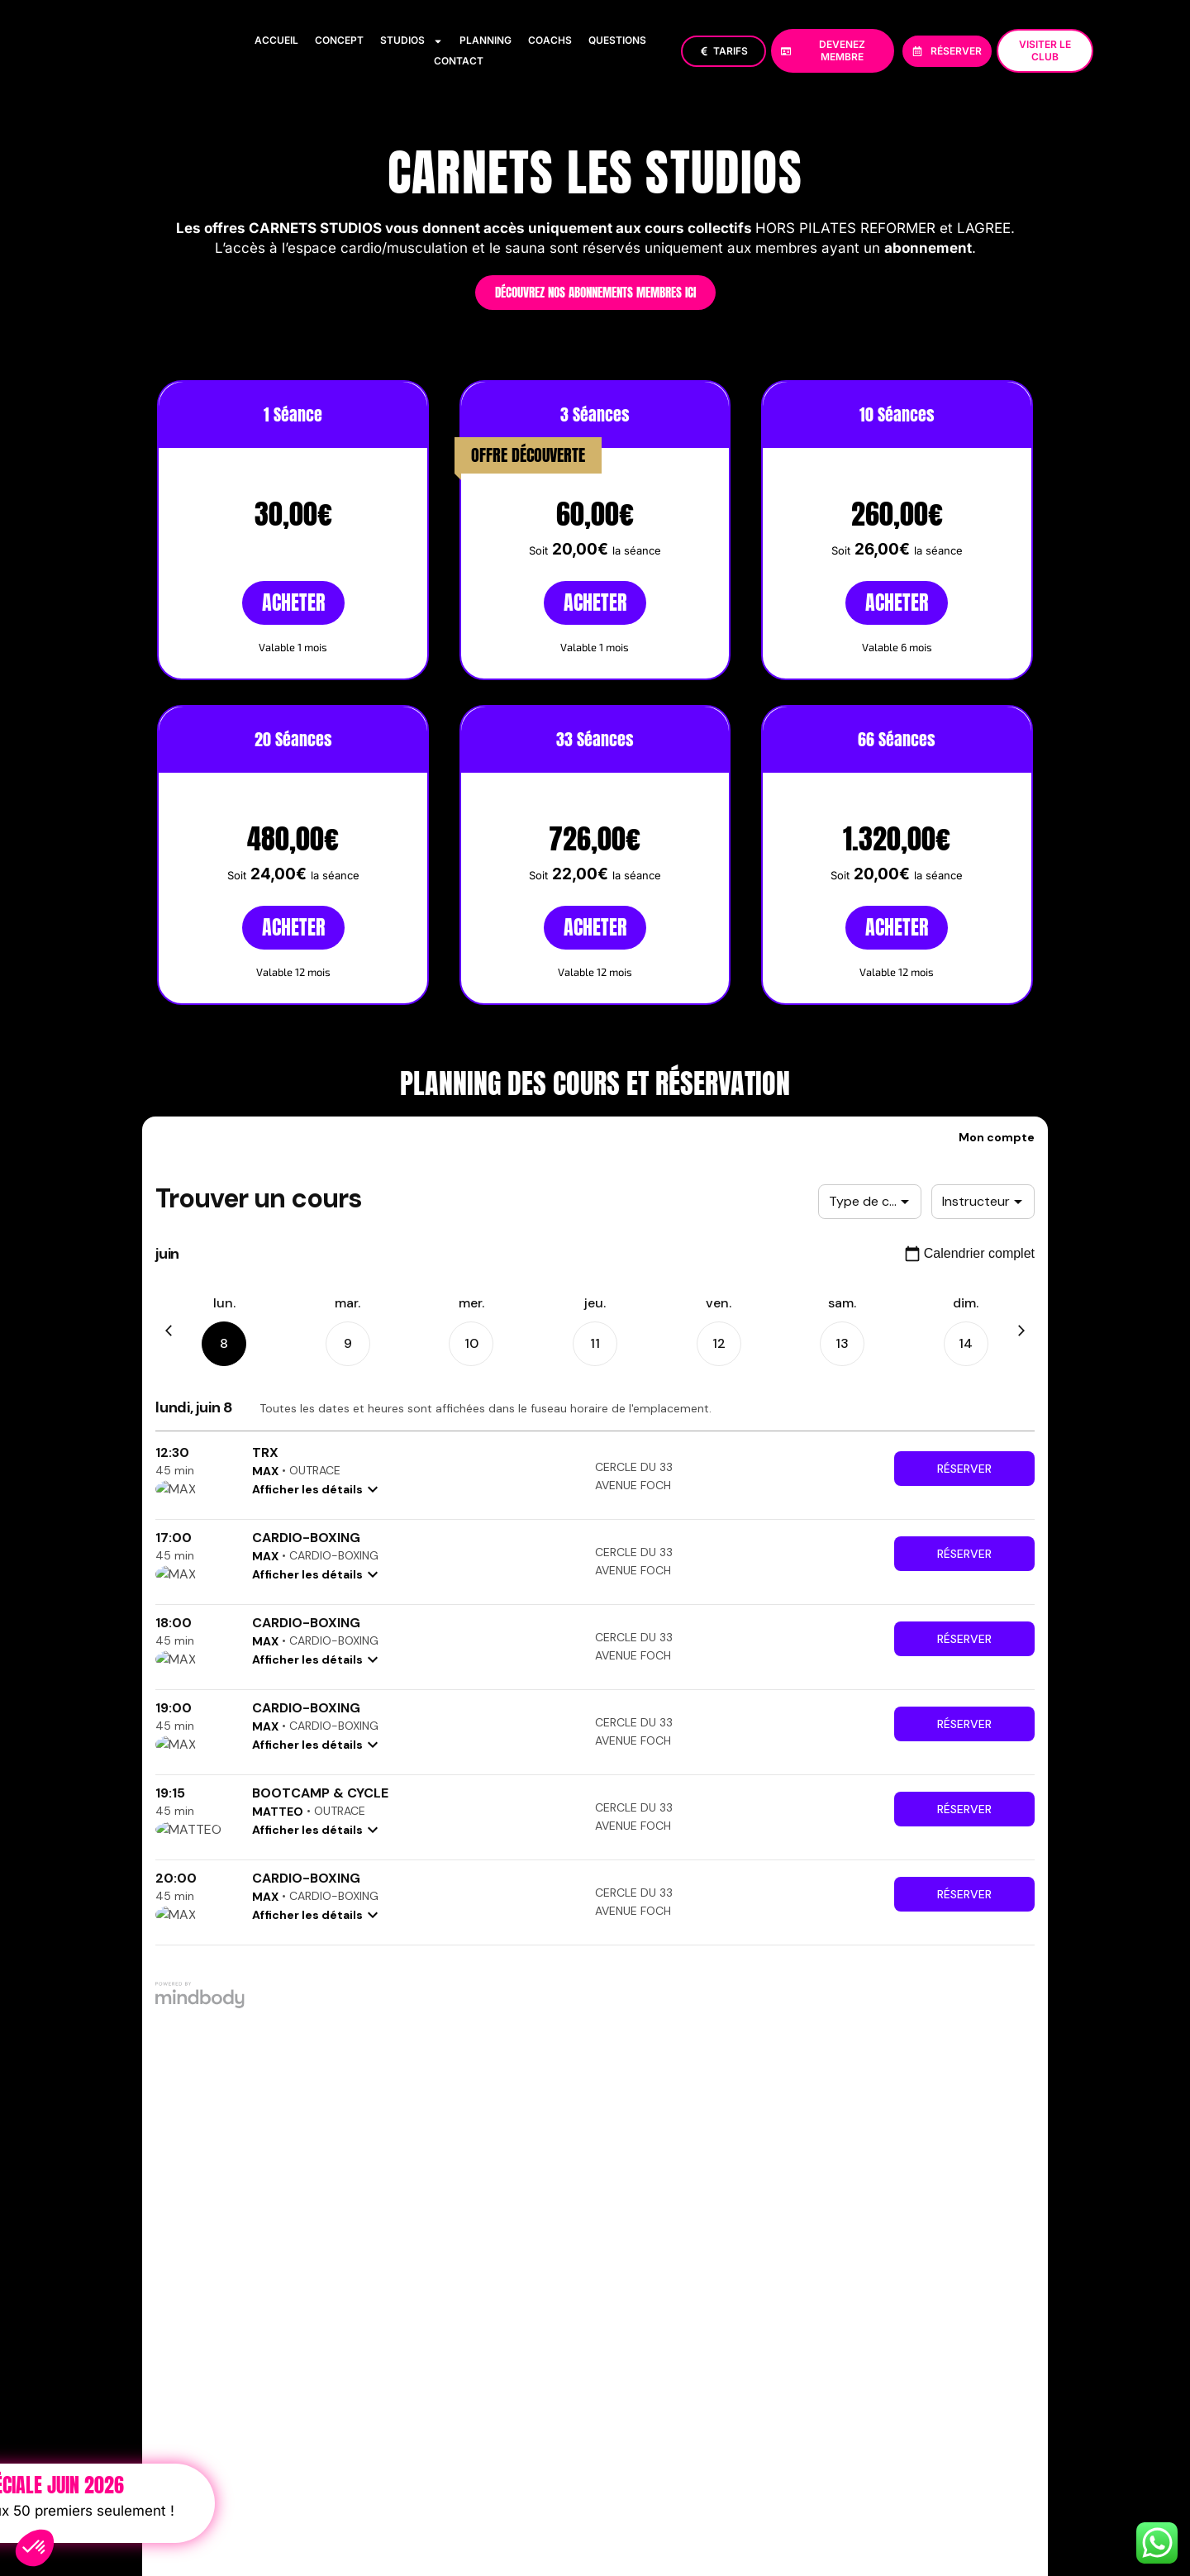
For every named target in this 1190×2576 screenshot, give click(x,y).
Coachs (550, 40)
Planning (485, 40)
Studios (411, 40)
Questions (617, 40)
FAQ (940, 2409)
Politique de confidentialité (703, 2409)
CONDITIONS (879, 2409)
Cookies (809, 2409)
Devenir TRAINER (1011, 2409)
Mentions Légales (573, 2409)
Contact (458, 61)
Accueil (276, 40)
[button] (35, 2548)
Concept (339, 40)
